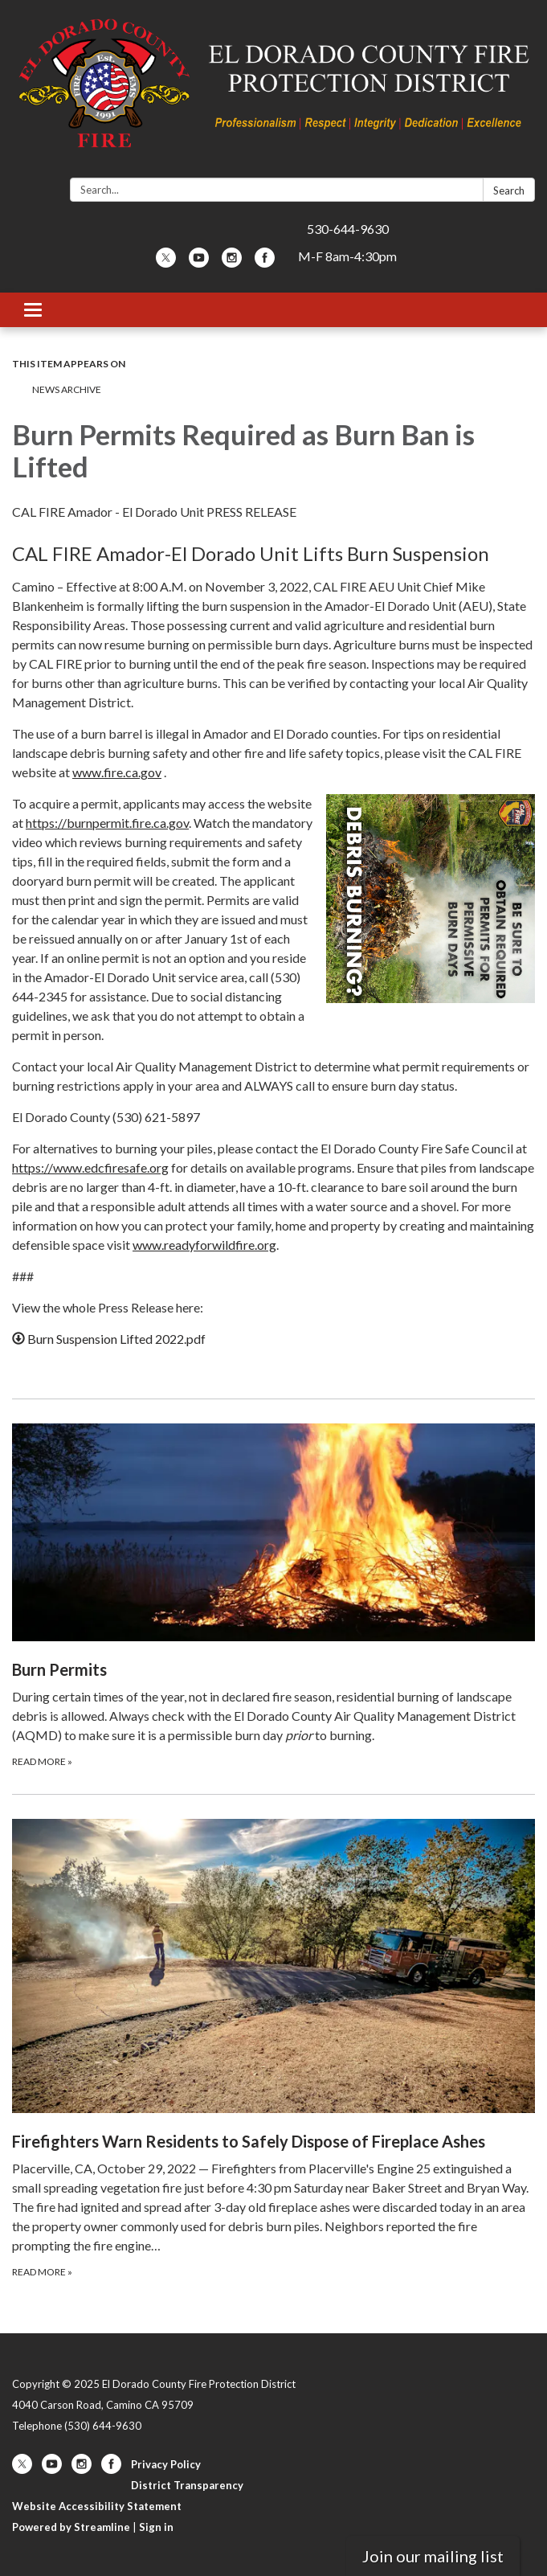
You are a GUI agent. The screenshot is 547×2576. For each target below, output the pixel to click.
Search (509, 190)
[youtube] (199, 262)
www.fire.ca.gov (116, 772)
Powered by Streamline (71, 2527)
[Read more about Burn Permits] (273, 1596)
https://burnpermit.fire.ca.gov (107, 822)
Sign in (156, 2527)
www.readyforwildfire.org (204, 1244)
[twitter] (166, 262)
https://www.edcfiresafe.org (90, 1167)
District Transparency (187, 2485)
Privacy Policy (166, 2464)
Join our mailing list (433, 2556)
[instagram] (232, 262)
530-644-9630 (348, 228)
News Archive (66, 389)
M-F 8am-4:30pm (347, 256)
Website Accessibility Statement (97, 2506)
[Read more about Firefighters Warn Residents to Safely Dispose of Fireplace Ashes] (273, 2049)
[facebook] (265, 262)
